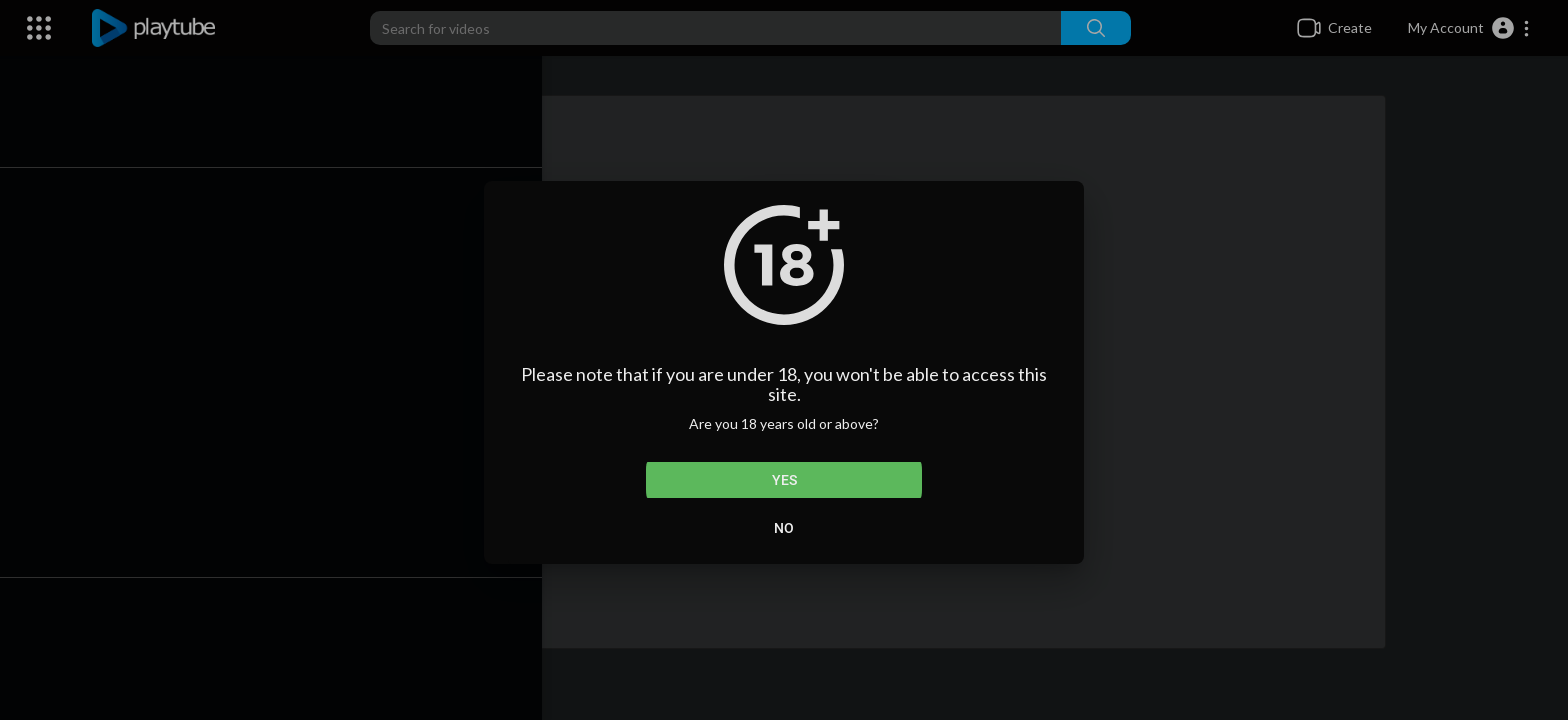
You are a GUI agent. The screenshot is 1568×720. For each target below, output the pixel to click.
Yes (784, 480)
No (784, 528)
